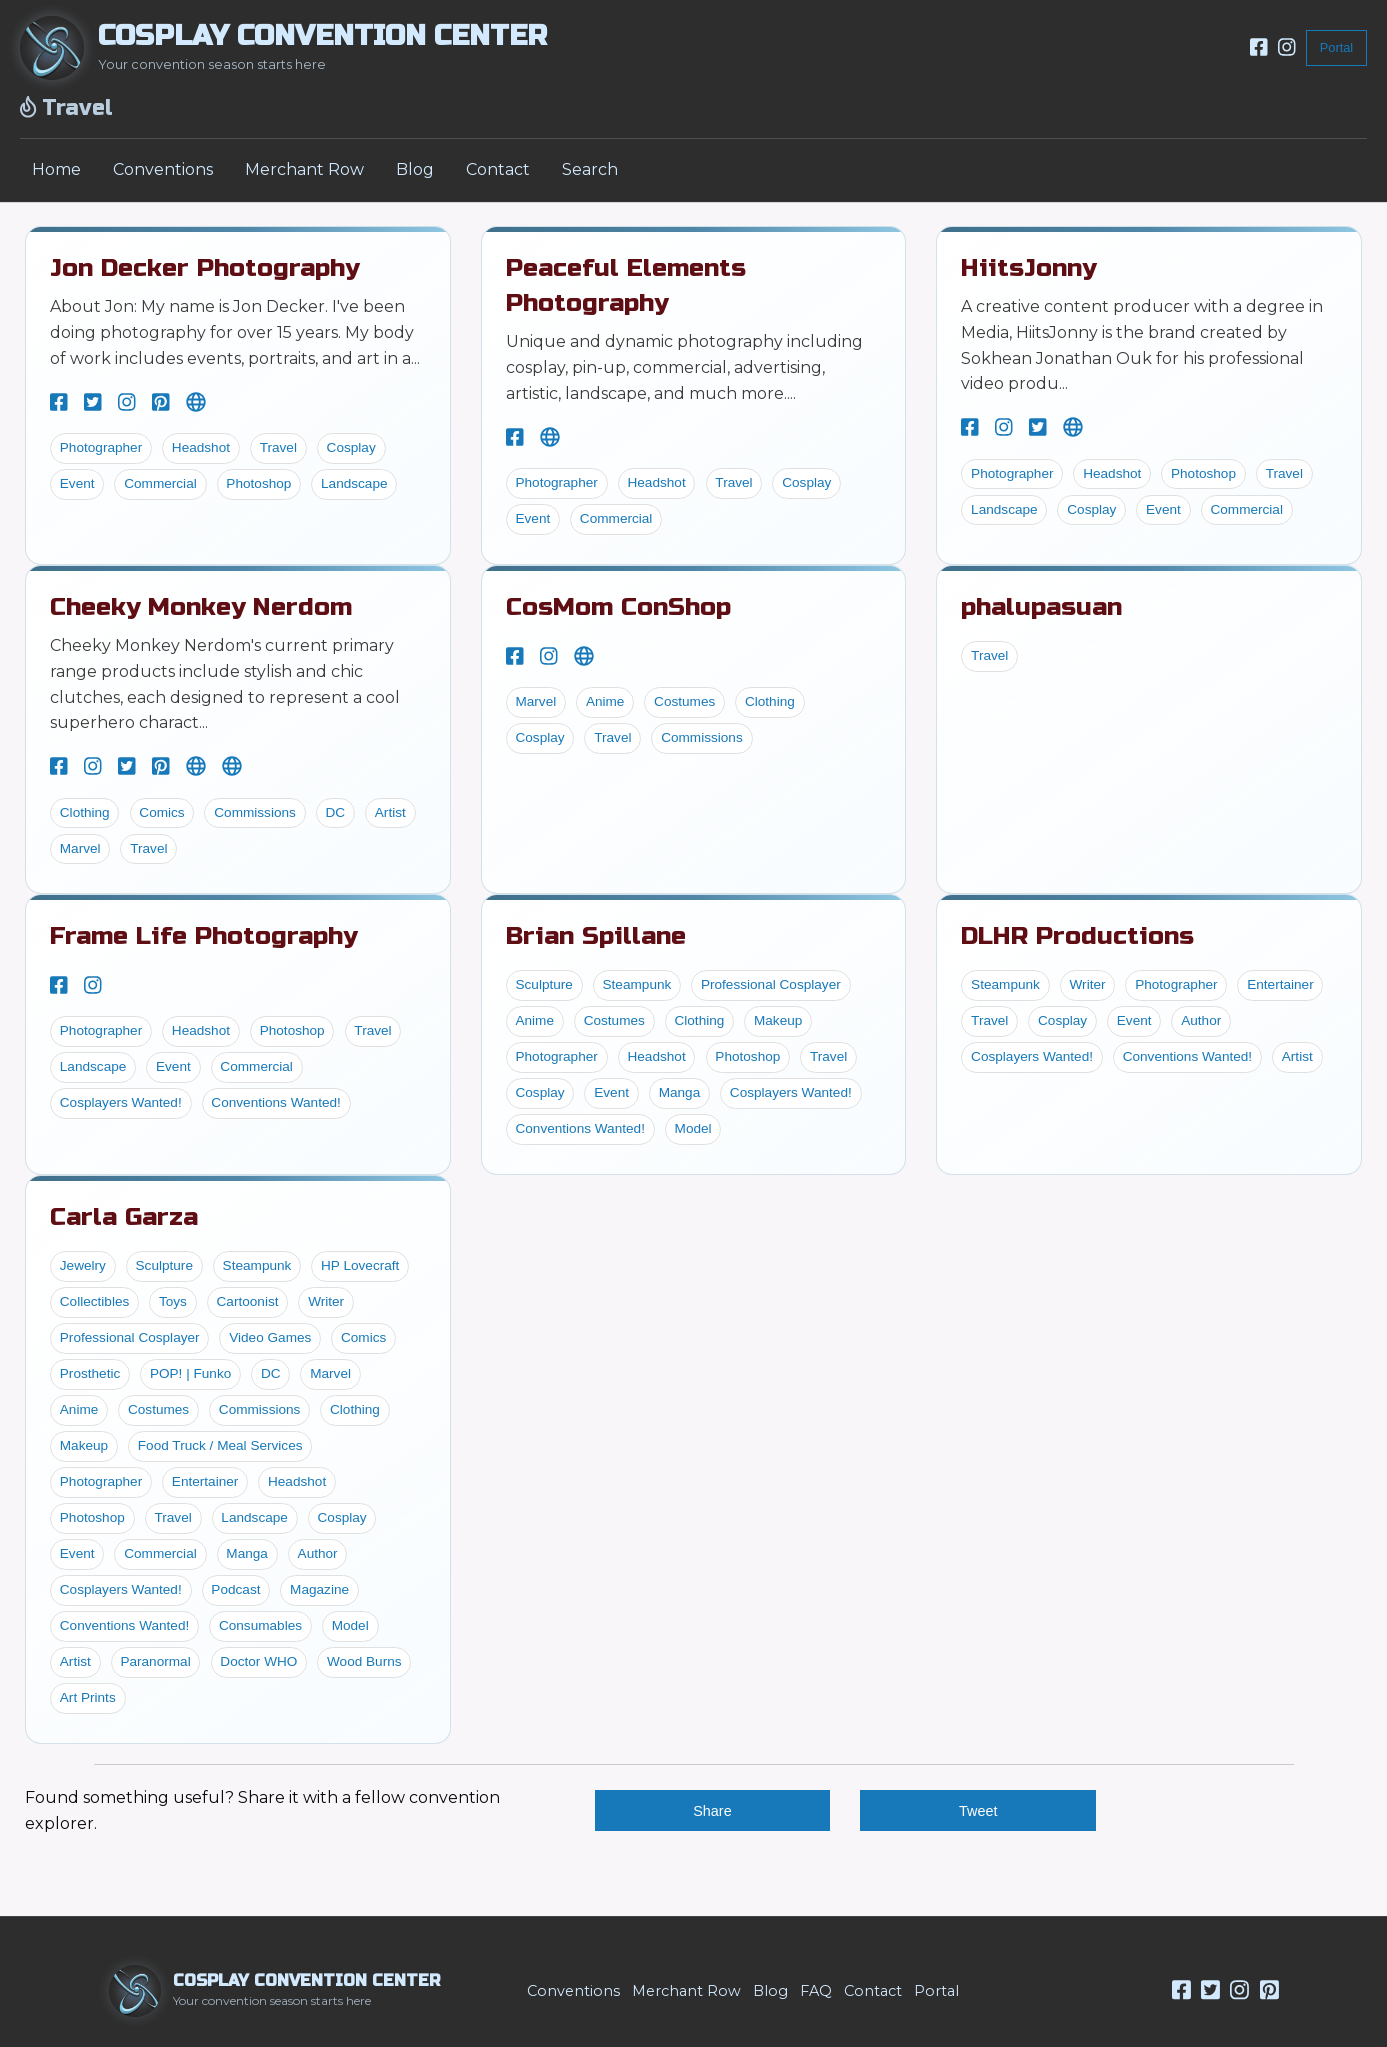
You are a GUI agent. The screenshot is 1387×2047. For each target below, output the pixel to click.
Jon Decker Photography (204, 268)
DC (336, 812)
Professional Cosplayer (771, 984)
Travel (278, 447)
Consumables (260, 1625)
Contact (498, 169)
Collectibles (95, 1301)
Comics (161, 812)
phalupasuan (1041, 607)
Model (693, 1128)
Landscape (354, 483)
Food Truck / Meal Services (220, 1445)
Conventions (163, 169)
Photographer (101, 447)
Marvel (80, 848)
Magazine (319, 1589)
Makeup (778, 1020)
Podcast (235, 1589)
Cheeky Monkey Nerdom (201, 607)
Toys (173, 1301)
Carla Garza (124, 1217)
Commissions (255, 812)
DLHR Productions (1077, 936)
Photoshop (258, 483)
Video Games (270, 1337)
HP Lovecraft (360, 1265)
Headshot (201, 447)
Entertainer (1280, 984)
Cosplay (351, 447)
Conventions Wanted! (275, 1102)
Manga (680, 1092)
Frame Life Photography (203, 936)
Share (712, 1811)
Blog (415, 169)
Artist (390, 812)
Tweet (978, 1811)
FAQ (816, 1991)
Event (77, 483)
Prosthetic (90, 1373)
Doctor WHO (258, 1661)
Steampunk (637, 984)
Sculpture (543, 984)
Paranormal (155, 1661)
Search (590, 169)
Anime (605, 701)
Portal (1336, 47)
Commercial (160, 483)
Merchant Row (304, 169)
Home (56, 169)
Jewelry (83, 1265)
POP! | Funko (190, 1373)
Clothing (85, 812)
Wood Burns (364, 1661)
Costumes (684, 701)
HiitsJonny (1028, 268)
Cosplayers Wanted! (121, 1102)
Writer (1088, 984)
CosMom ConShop (618, 607)
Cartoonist (248, 1301)
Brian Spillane (596, 936)
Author (1201, 1020)
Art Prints (88, 1697)
